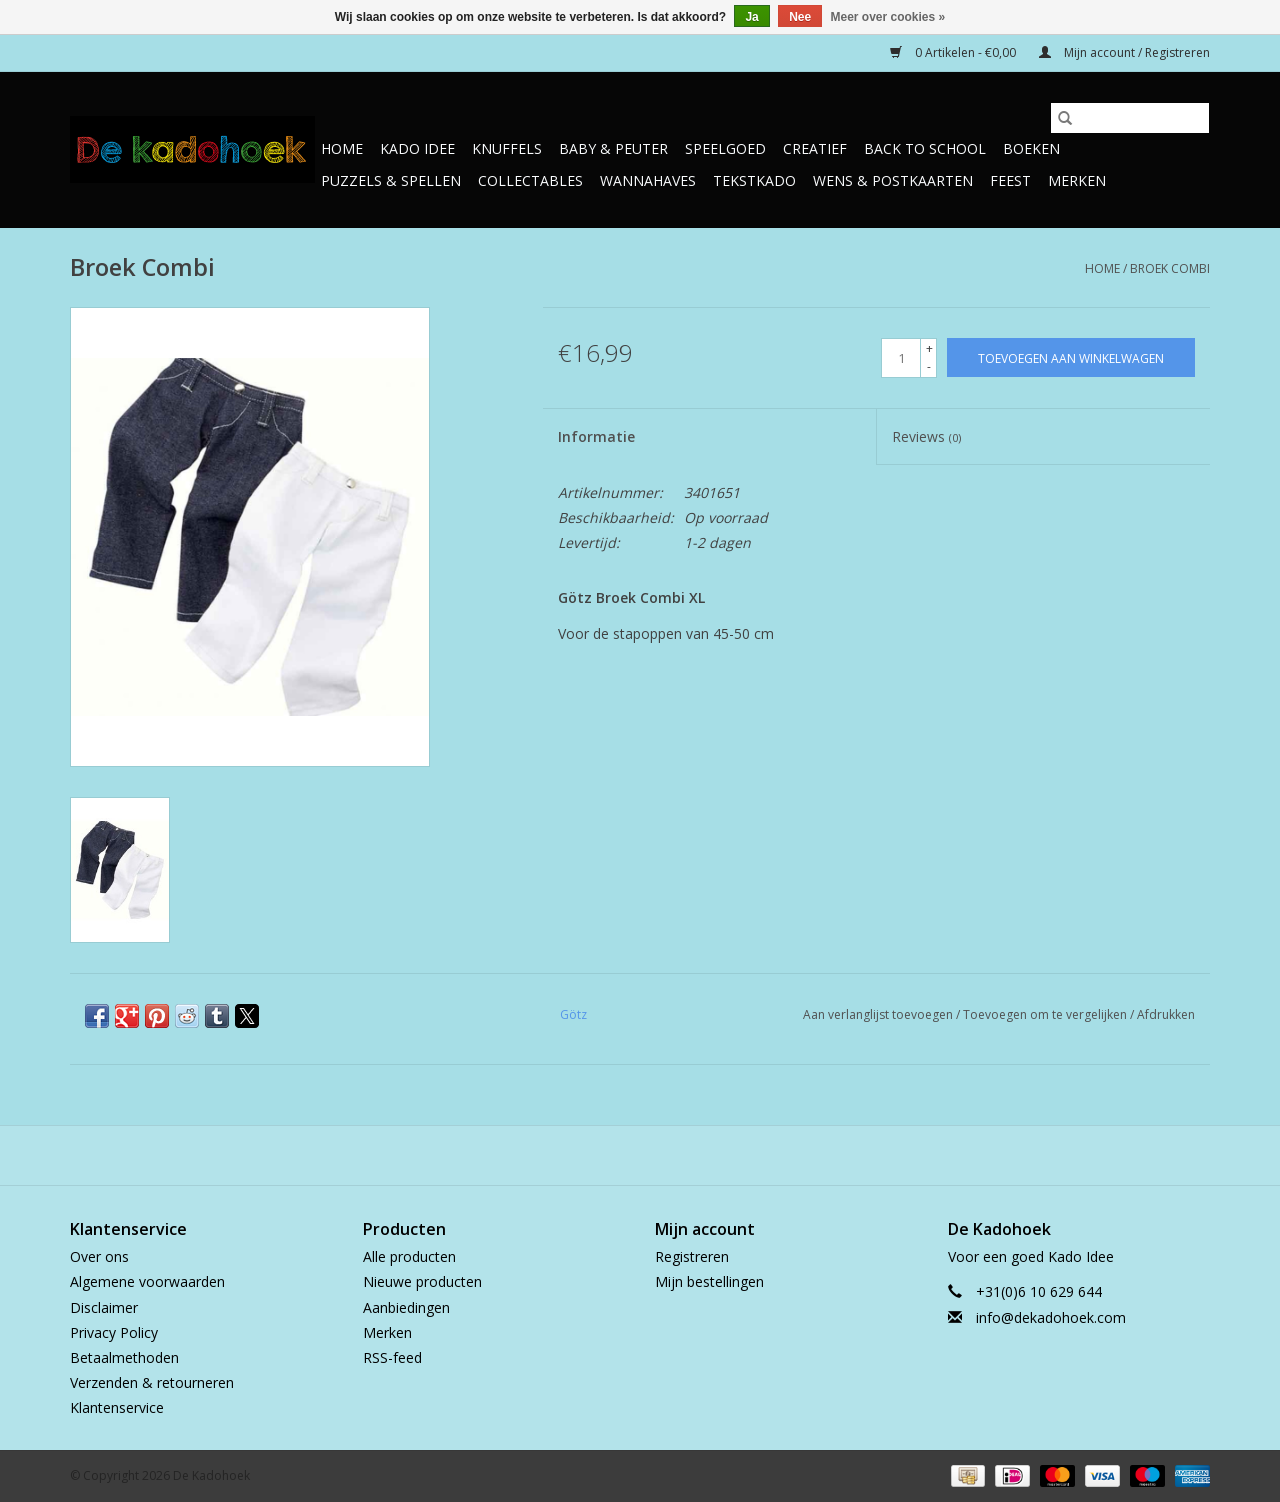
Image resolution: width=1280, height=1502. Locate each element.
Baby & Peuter (613, 148)
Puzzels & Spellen (391, 180)
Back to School (925, 148)
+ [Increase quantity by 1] (929, 348)
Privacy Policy (114, 1332)
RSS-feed (392, 1357)
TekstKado (754, 180)
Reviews (926, 436)
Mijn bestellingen (709, 1281)
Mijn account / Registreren (1124, 52)
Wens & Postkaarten (893, 180)
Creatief (815, 148)
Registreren (692, 1256)
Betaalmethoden (124, 1357)
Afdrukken (1166, 1014)
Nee (800, 17)
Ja (751, 17)
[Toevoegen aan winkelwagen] (1071, 357)
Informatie (596, 436)
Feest (1010, 180)
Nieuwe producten (422, 1281)
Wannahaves (648, 180)
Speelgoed (725, 148)
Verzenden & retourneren (152, 1382)
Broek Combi (1170, 268)
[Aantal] (901, 358)
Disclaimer (104, 1307)
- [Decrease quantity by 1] (929, 366)
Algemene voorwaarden (147, 1281)
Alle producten (409, 1256)
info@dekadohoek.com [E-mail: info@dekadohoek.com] (1051, 1317)
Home (342, 148)
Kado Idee (417, 148)
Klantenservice (117, 1407)
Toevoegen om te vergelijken (1046, 1014)
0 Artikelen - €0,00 (954, 52)
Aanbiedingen (406, 1307)
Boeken (1031, 148)
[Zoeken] (1130, 118)
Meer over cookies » (888, 17)
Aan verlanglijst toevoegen (879, 1014)
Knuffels (507, 148)
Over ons (99, 1256)
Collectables (530, 180)
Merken (1077, 180)
